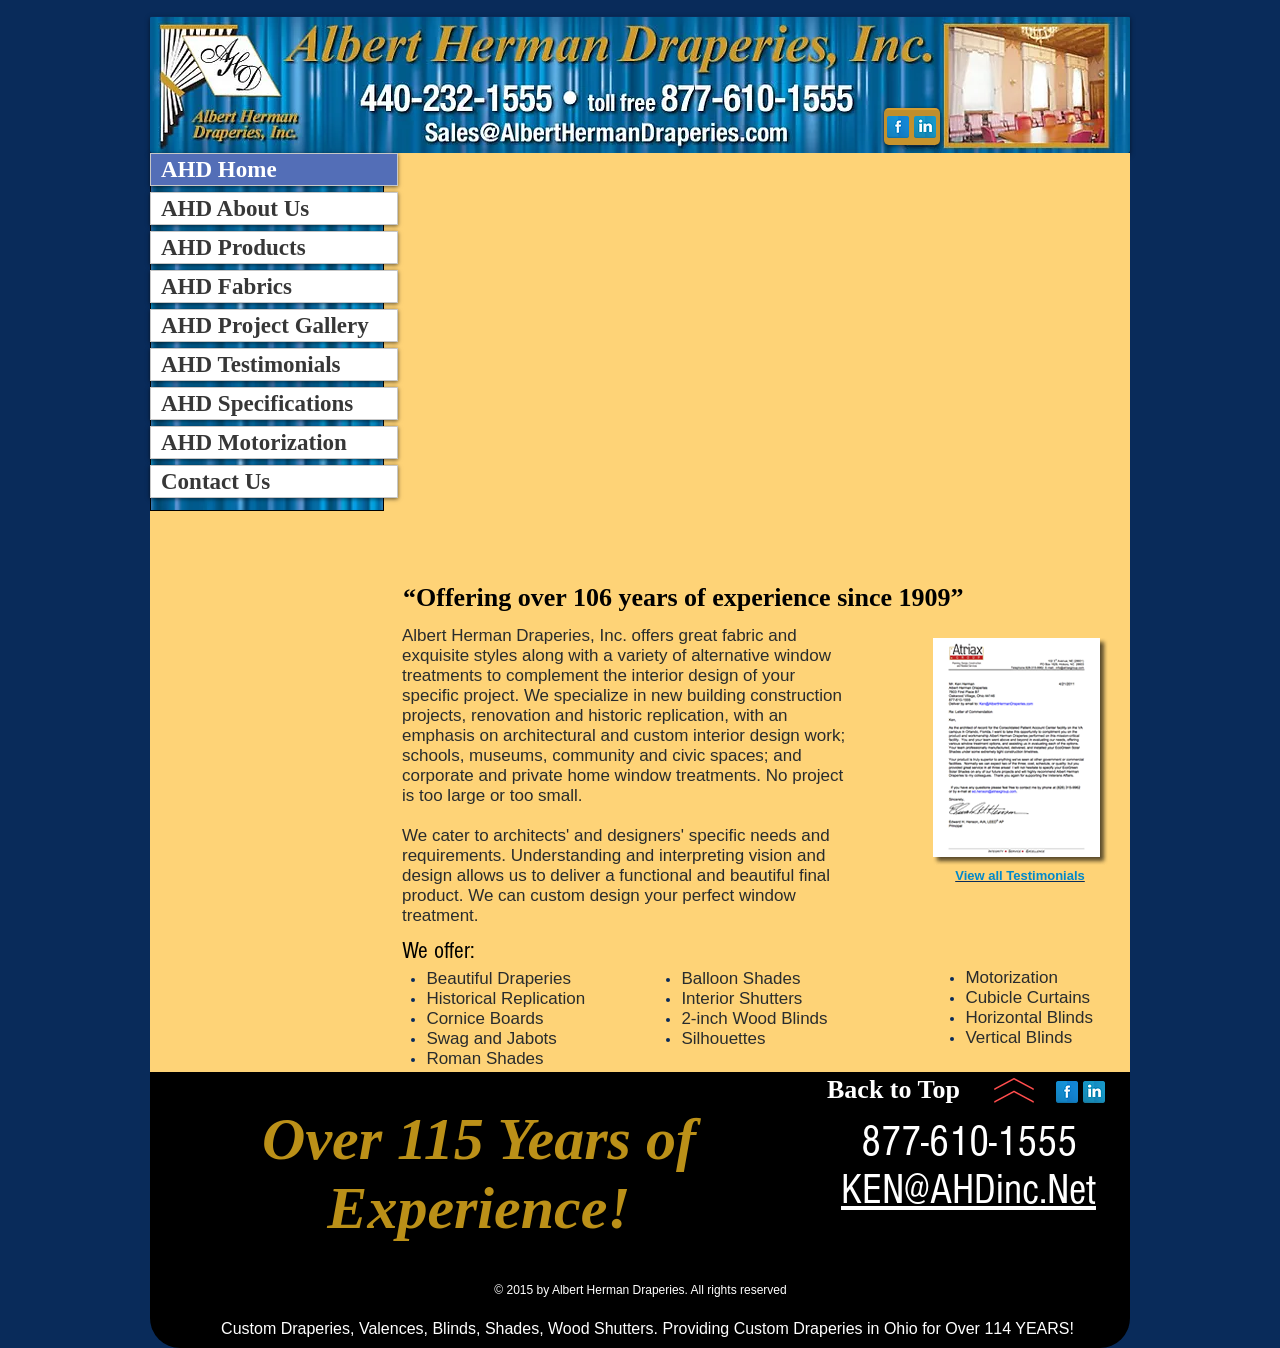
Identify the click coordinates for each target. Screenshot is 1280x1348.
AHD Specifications (257, 403)
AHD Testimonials (251, 364)
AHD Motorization (254, 442)
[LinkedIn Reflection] (925, 127)
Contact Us (215, 481)
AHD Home (219, 169)
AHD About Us (235, 208)
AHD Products (233, 247)
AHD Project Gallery (265, 325)
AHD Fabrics (226, 286)
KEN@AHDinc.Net (968, 1190)
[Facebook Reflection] (898, 127)
